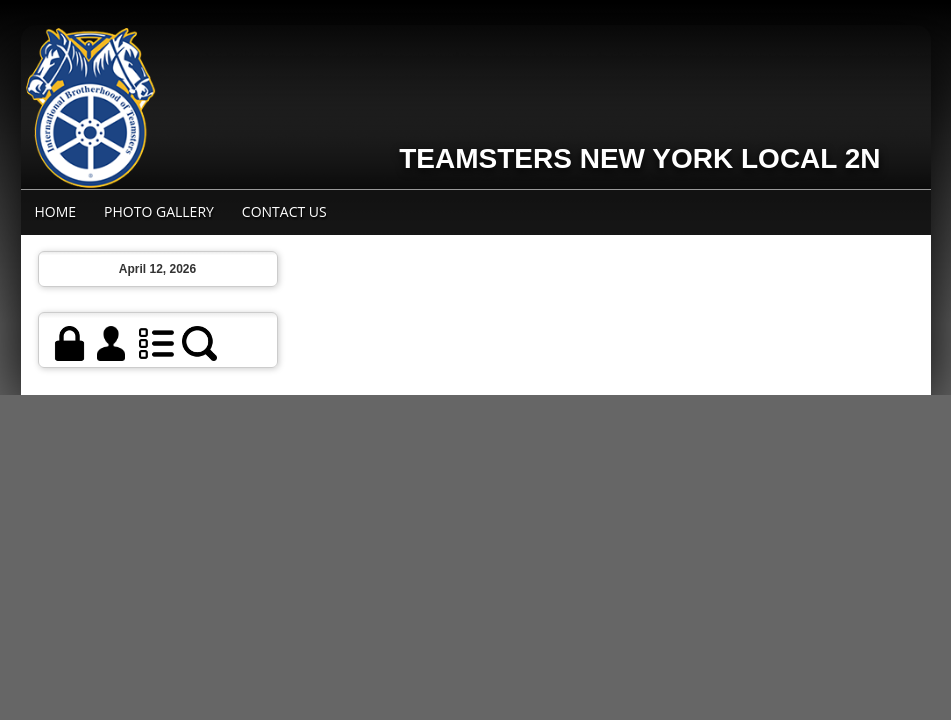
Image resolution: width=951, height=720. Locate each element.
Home (56, 211)
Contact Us (284, 211)
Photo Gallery (159, 211)
